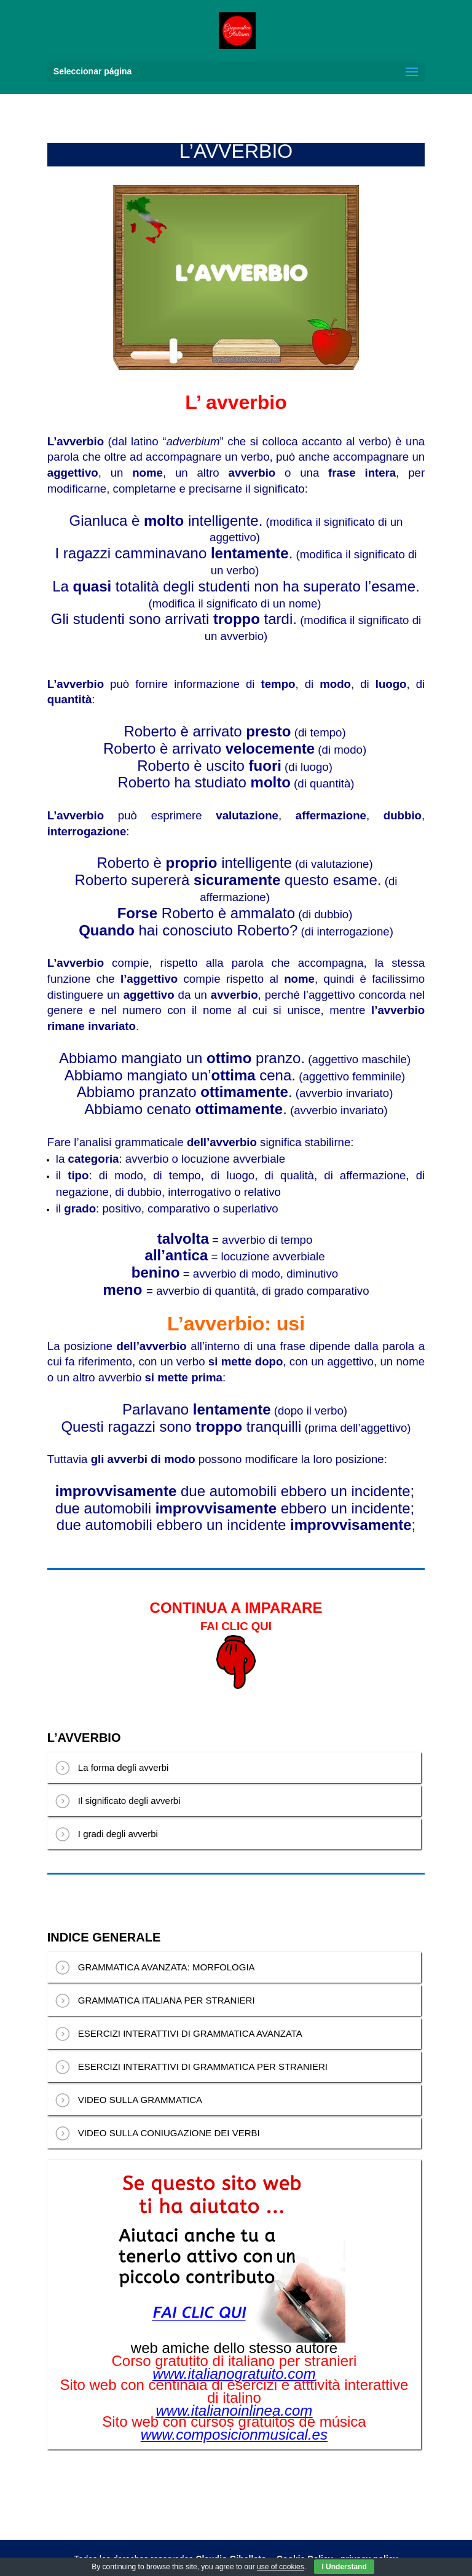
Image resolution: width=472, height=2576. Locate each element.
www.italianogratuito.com (233, 2373)
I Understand (343, 2566)
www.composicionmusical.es (234, 2434)
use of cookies (280, 2566)
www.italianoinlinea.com (234, 2410)
